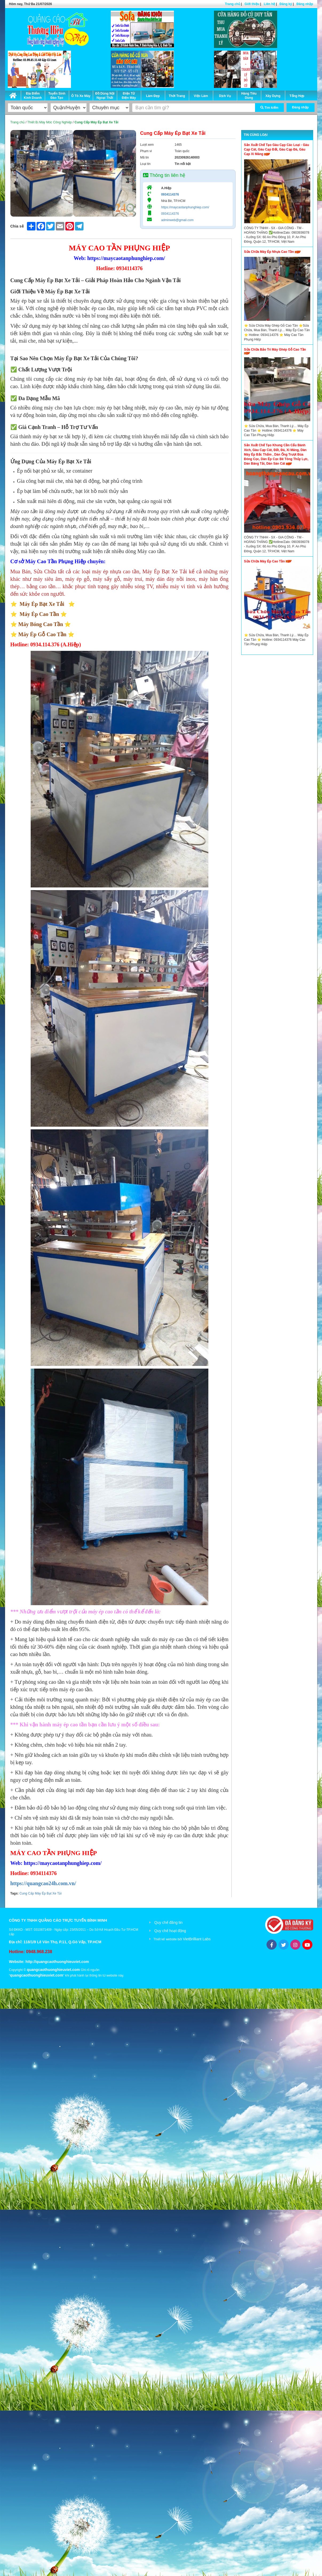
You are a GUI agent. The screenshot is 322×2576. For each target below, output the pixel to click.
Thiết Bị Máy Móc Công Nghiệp (49, 122)
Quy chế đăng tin (168, 1922)
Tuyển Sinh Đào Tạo (56, 96)
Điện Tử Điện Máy (129, 96)
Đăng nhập (304, 4)
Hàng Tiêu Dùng (249, 96)
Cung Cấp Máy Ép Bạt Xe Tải (40, 1893)
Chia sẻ (17, 226)
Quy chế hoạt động (170, 1931)
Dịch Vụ (225, 96)
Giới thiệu (252, 4)
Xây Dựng (272, 96)
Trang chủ (232, 4)
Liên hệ (269, 4)
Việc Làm (201, 96)
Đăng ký (286, 4)
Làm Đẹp (153, 96)
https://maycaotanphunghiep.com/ (185, 207)
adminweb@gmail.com (177, 220)
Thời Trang (177, 96)
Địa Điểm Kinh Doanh (33, 96)
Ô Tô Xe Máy (80, 96)
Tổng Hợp (296, 96)
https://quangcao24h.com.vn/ (43, 1883)
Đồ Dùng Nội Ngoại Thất (104, 96)
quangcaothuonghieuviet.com (53, 1970)
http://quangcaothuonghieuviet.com (57, 1962)
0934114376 (170, 194)
